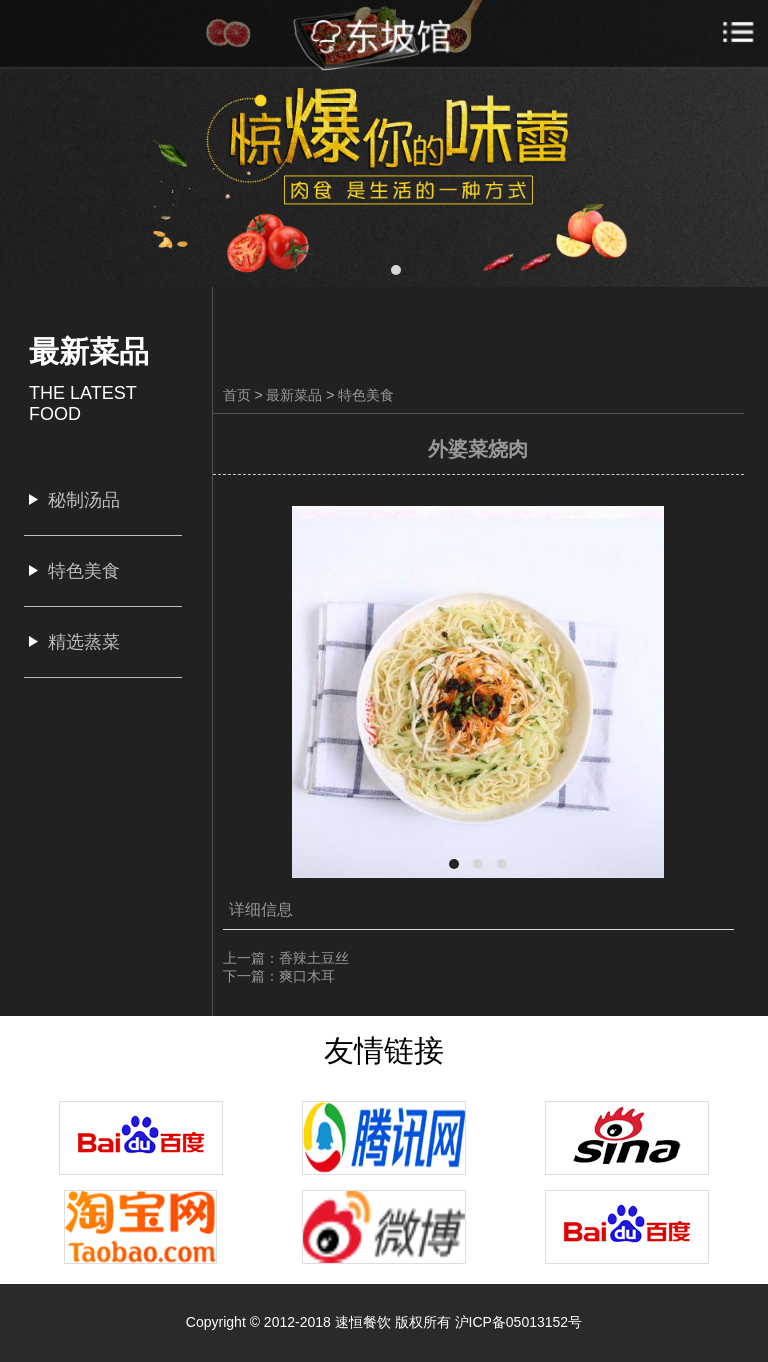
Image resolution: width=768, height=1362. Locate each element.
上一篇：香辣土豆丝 (286, 958)
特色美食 (366, 395)
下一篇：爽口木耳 (279, 976)
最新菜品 (294, 395)
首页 (237, 395)
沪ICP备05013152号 (519, 1322)
